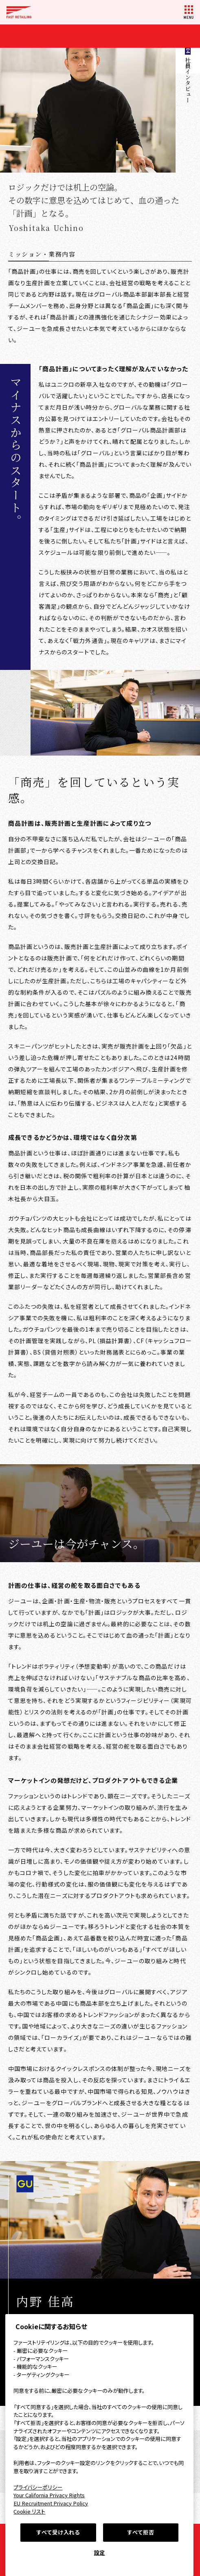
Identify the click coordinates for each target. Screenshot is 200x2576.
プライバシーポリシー (37, 2487)
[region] (99, 2445)
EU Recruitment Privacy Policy (50, 2503)
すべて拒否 (140, 2532)
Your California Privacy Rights (49, 2495)
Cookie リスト (29, 2511)
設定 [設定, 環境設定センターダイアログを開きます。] (99, 2552)
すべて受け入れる (58, 2532)
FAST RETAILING (18, 12)
